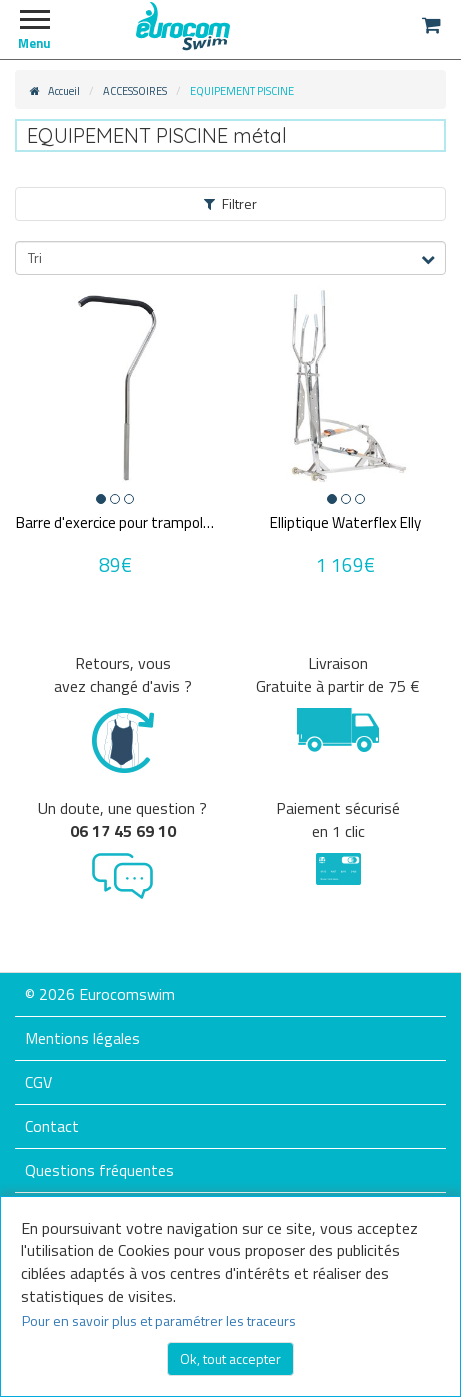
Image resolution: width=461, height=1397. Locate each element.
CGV (38, 1082)
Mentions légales (82, 1038)
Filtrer (230, 203)
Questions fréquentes (99, 1170)
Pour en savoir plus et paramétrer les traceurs (159, 1320)
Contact (52, 1126)
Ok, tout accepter (230, 1358)
